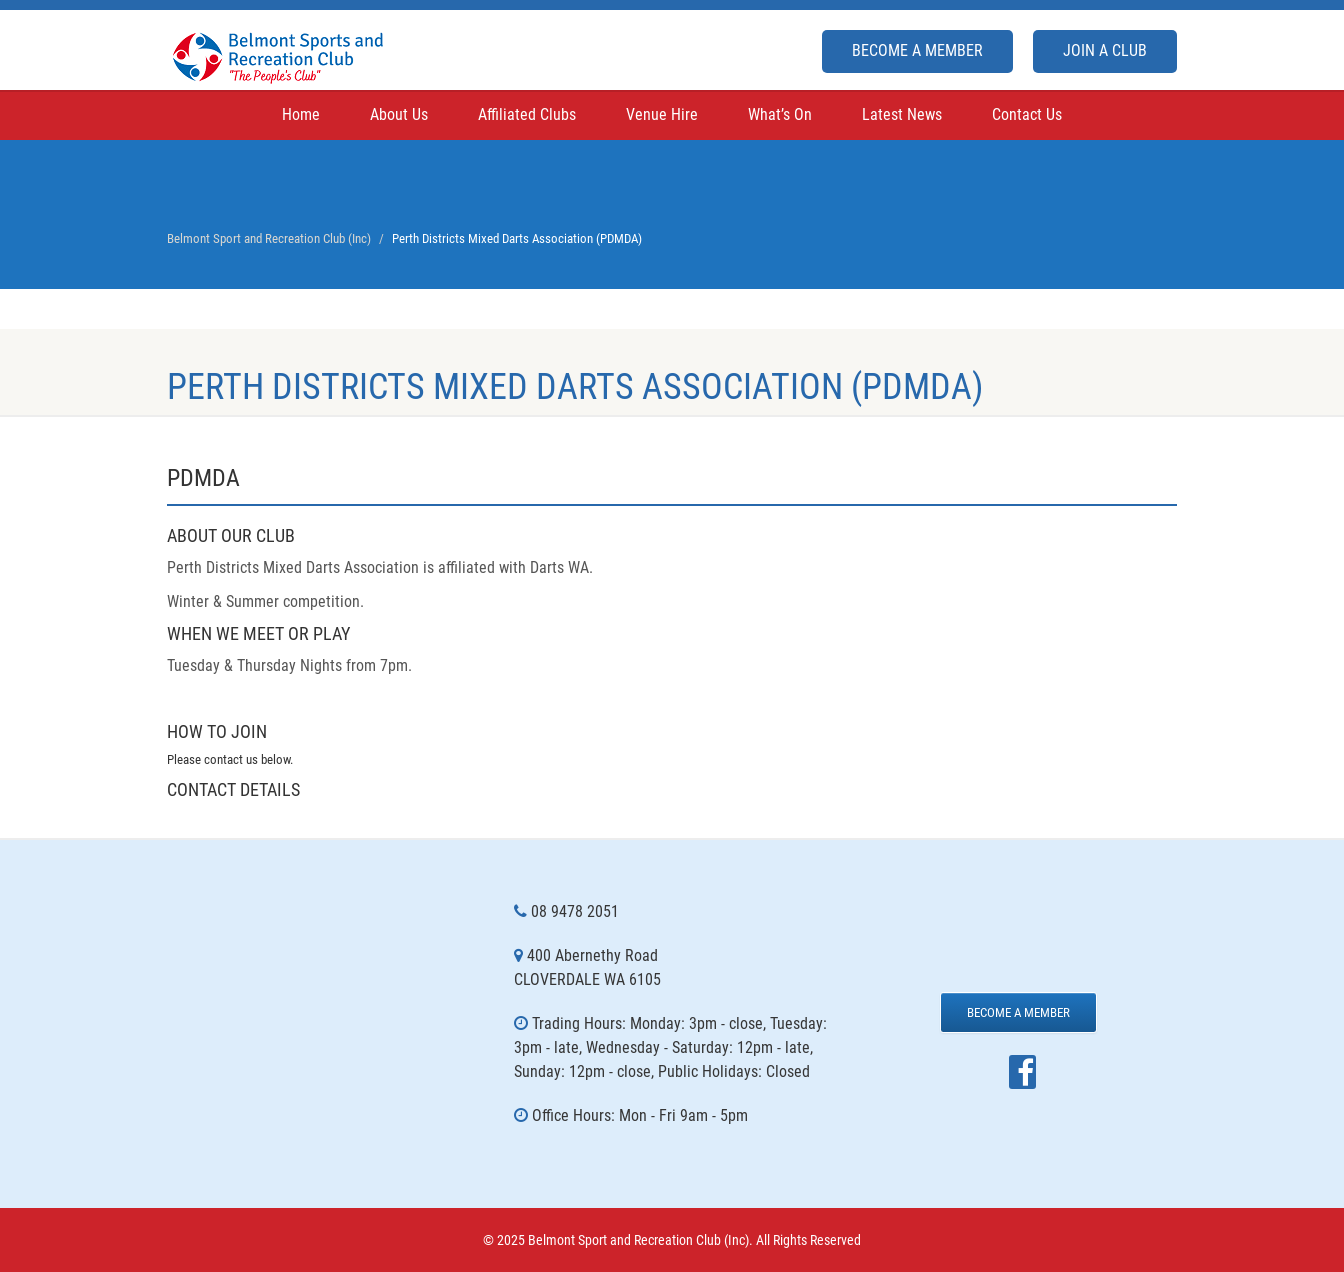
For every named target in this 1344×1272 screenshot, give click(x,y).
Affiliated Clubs (527, 114)
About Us (399, 114)
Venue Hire (662, 114)
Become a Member (917, 50)
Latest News (902, 114)
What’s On (780, 114)
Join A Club (1105, 50)
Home (301, 114)
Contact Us (1027, 114)
